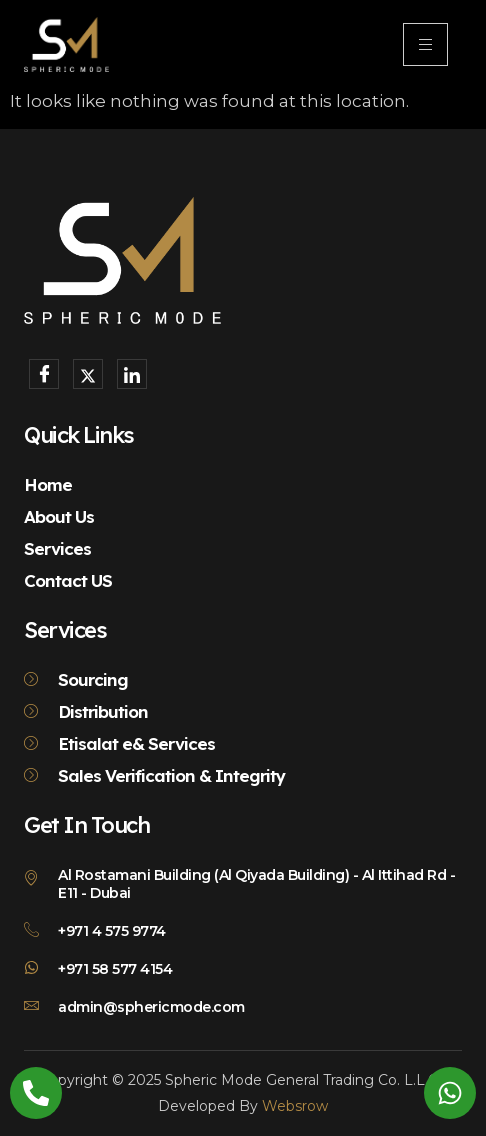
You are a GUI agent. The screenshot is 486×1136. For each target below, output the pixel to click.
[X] (88, 374)
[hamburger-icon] (425, 44)
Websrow (295, 1106)
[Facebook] (44, 374)
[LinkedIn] (132, 374)
